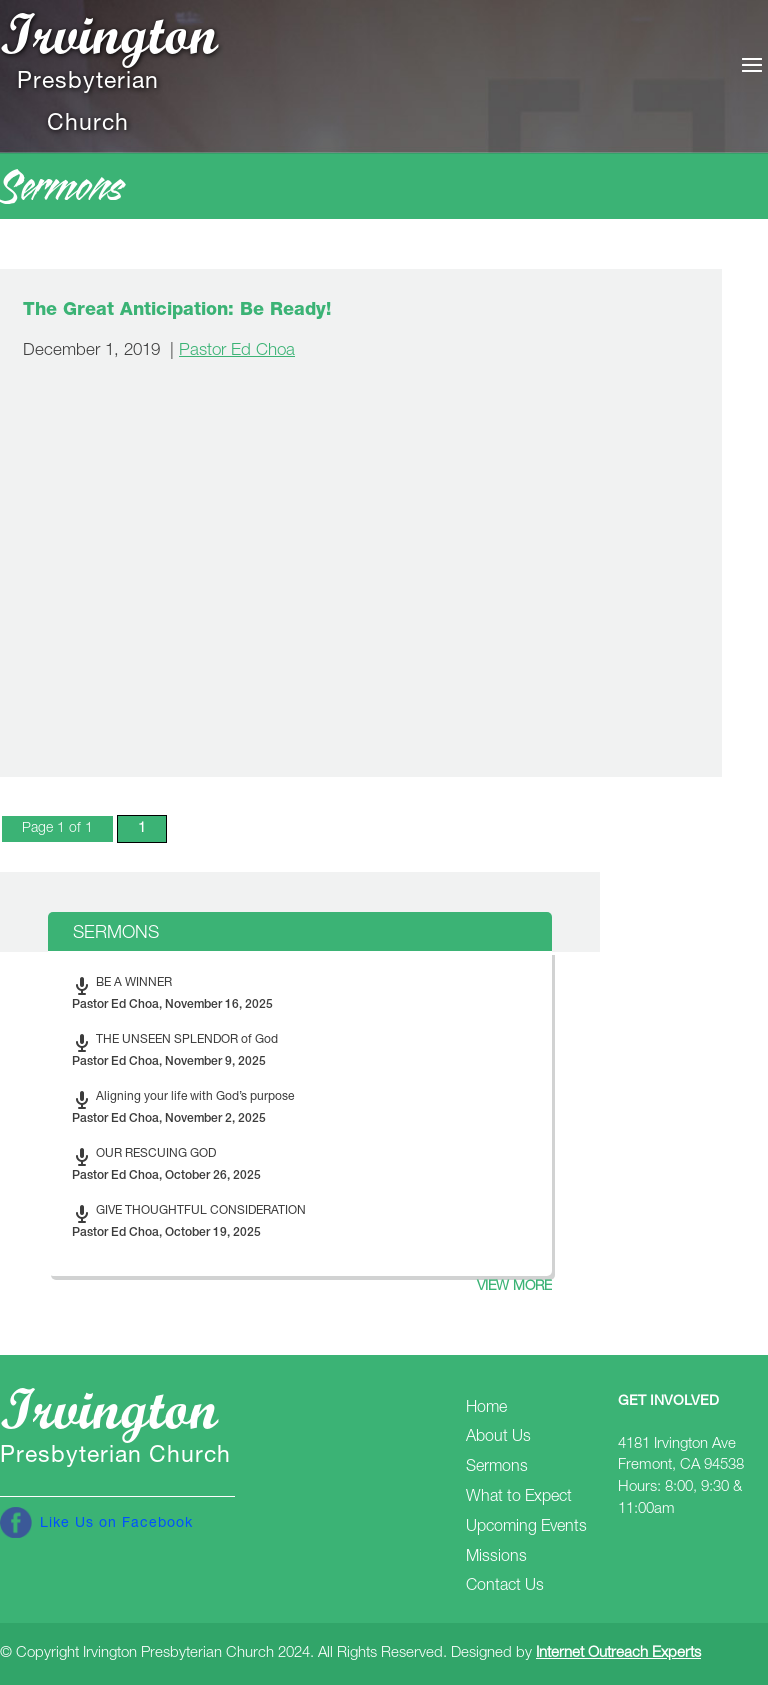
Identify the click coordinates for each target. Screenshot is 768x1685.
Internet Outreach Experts (618, 1653)
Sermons (497, 1468)
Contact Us (505, 1587)
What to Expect (519, 1498)
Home (486, 1409)
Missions (496, 1558)
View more (514, 1287)
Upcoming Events (526, 1528)
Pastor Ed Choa (237, 351)
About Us (498, 1438)
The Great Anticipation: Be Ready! (177, 311)
